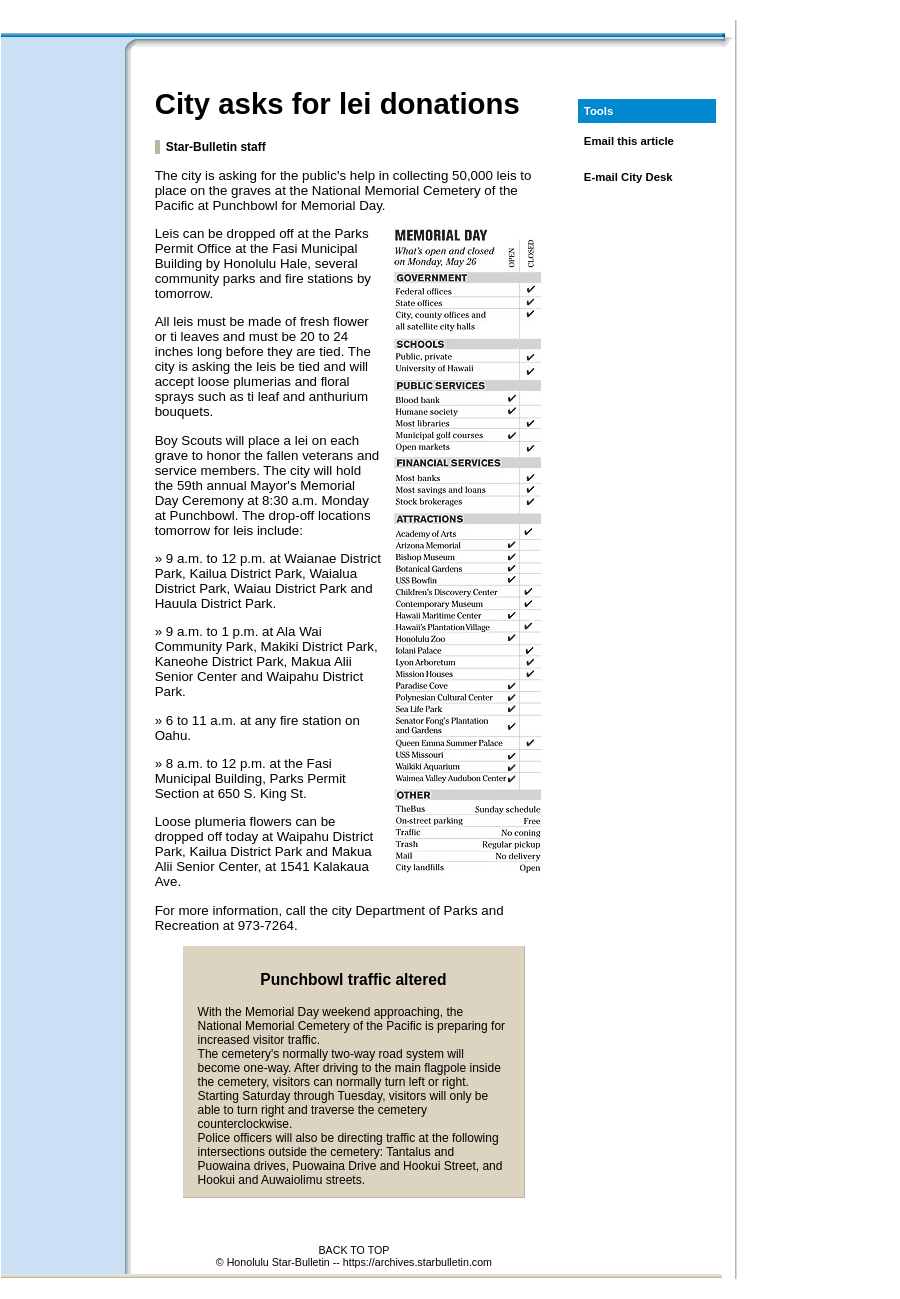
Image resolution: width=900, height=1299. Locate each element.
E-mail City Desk (628, 177)
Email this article (629, 141)
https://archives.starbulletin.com (417, 1262)
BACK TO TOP (353, 1250)
